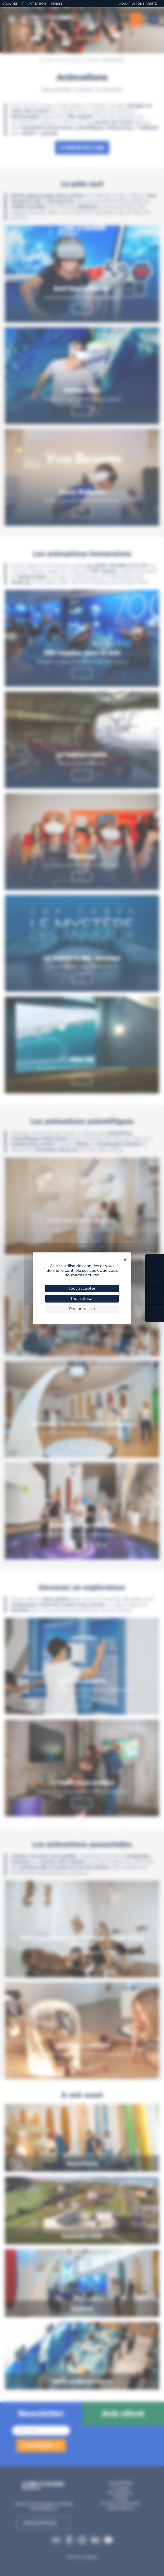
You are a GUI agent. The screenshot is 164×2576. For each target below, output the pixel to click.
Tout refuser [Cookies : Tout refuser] (82, 1298)
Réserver (154, 1262)
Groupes (9, 3)
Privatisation (34, 3)
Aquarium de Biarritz (138, 3)
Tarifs (154, 1279)
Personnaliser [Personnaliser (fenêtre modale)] (82, 1308)
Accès (154, 1313)
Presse (56, 3)
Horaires (154, 1296)
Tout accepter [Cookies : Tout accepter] (82, 1288)
